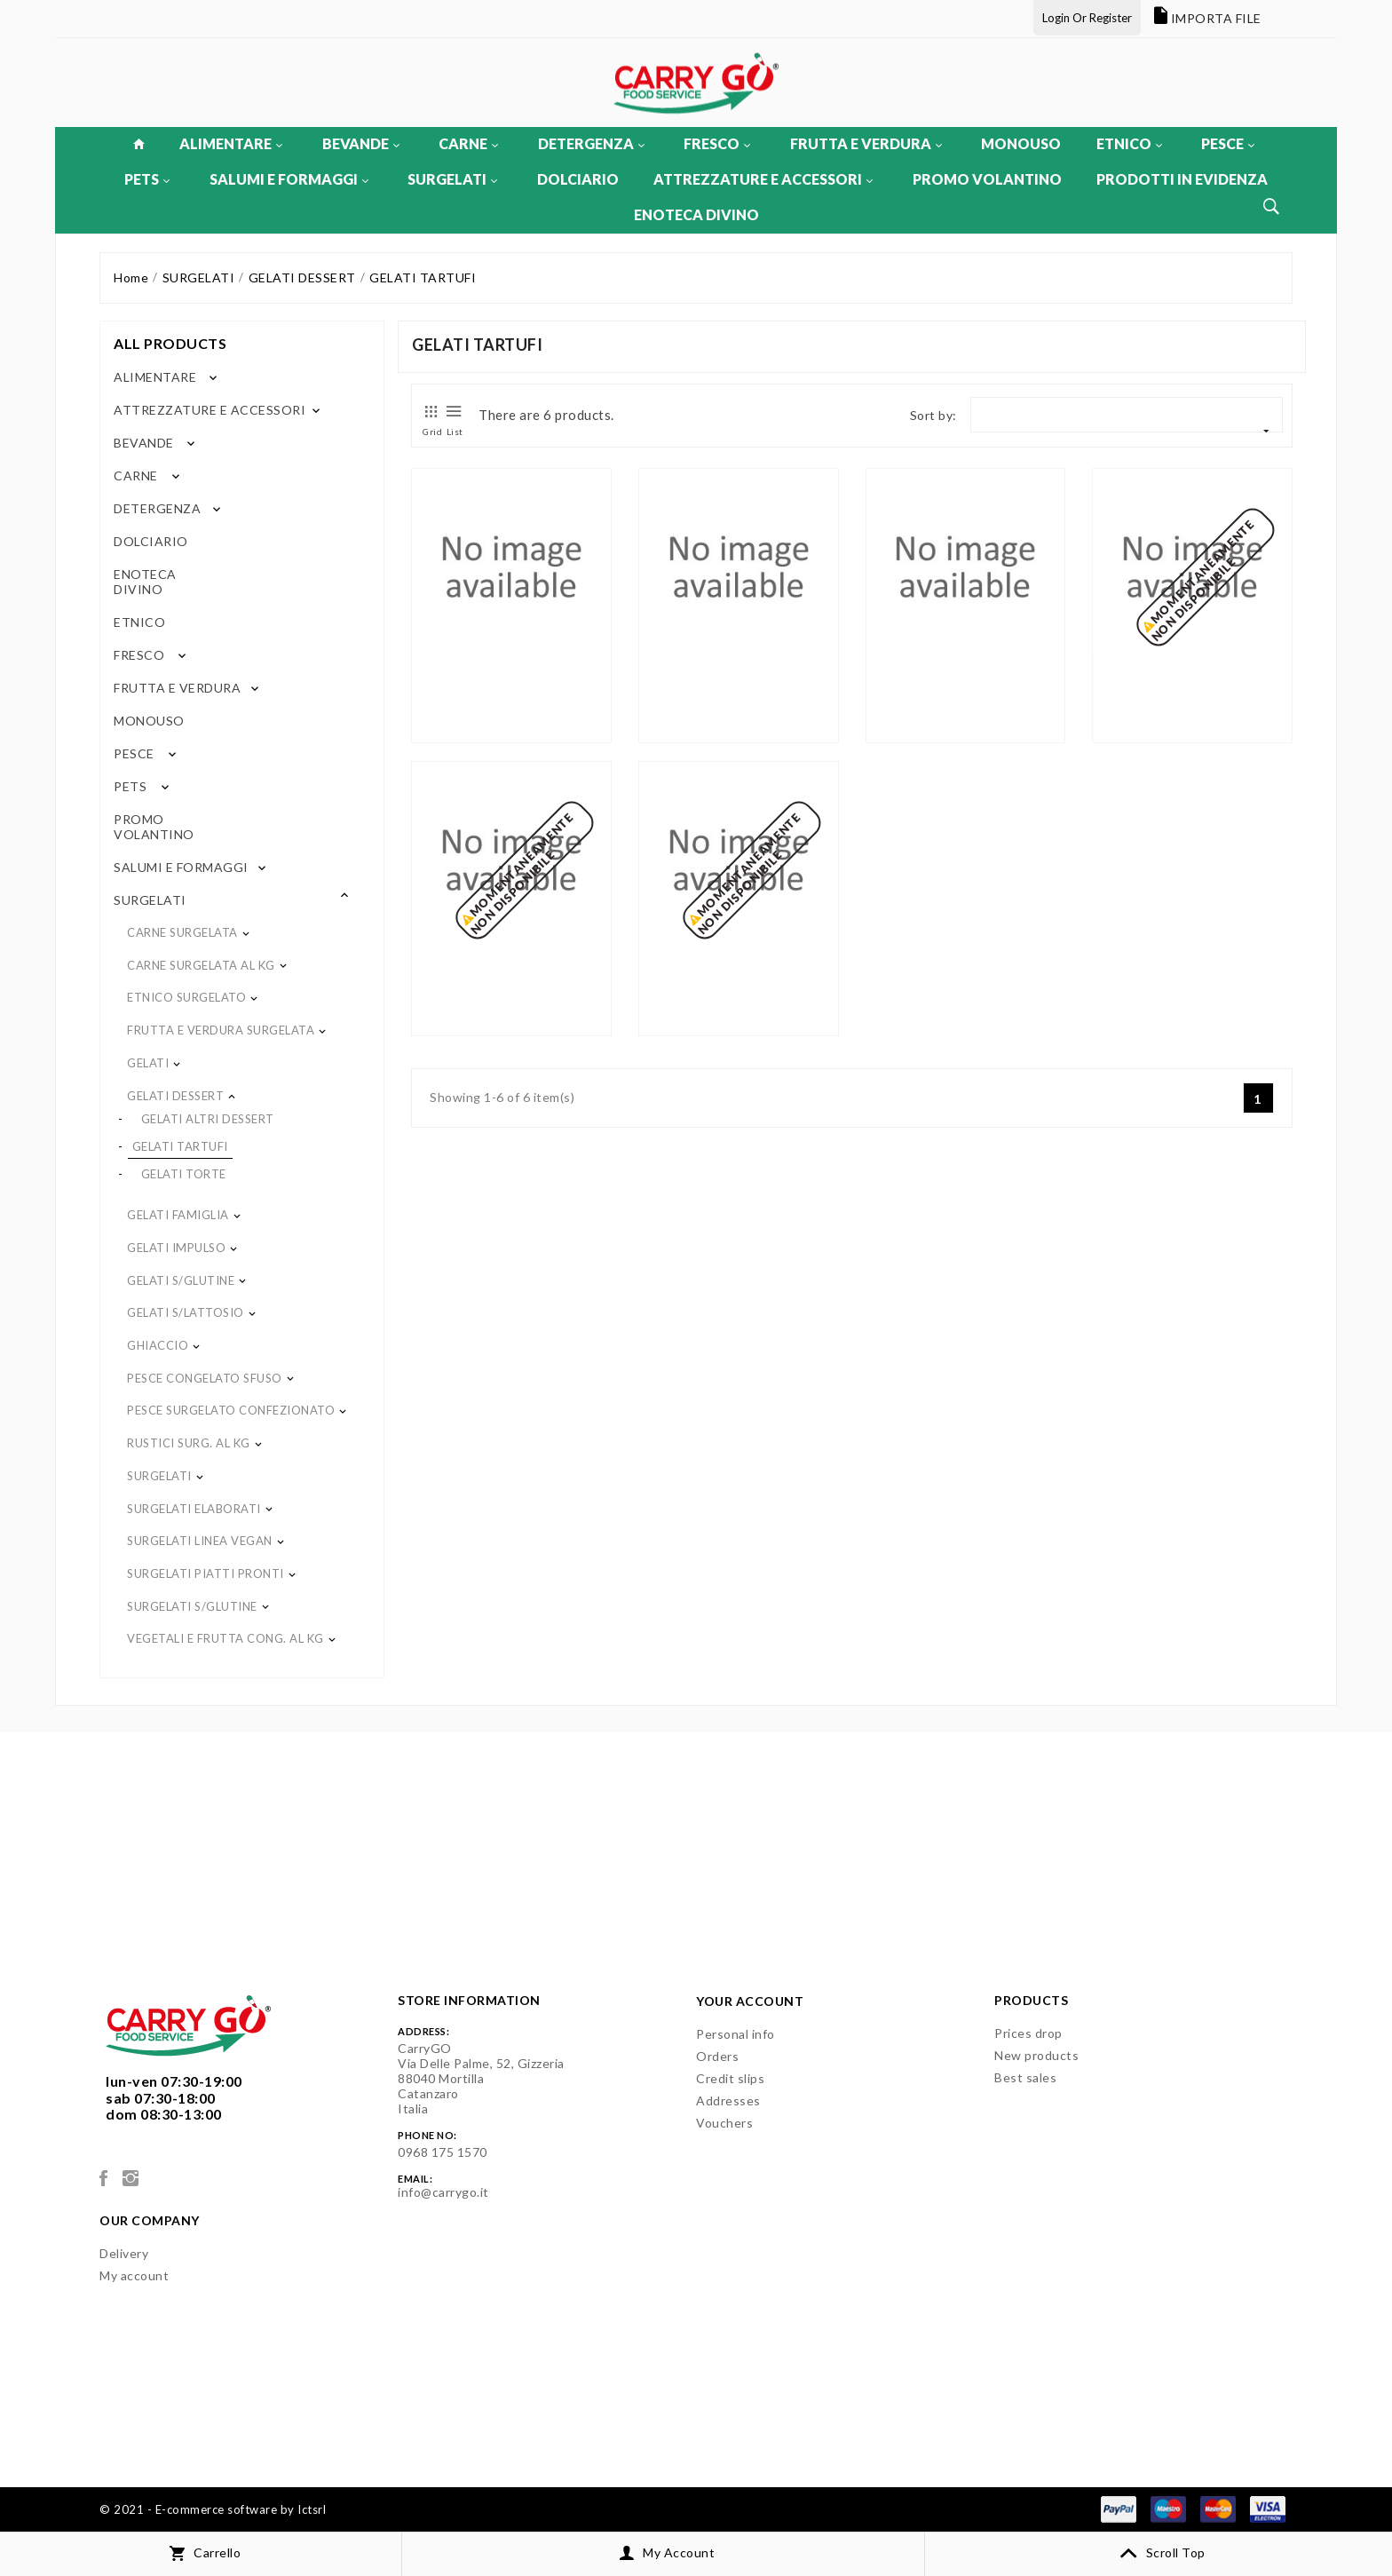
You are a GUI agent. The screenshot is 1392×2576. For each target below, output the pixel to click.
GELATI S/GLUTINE (180, 1280)
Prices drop (1028, 2033)
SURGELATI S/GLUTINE (192, 1606)
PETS (147, 178)
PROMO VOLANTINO (987, 178)
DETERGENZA (591, 143)
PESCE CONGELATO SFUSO (204, 1378)
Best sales (1025, 2077)
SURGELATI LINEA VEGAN (200, 1541)
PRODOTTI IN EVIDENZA (1182, 178)
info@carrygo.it (443, 2192)
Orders (717, 2056)
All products (170, 343)
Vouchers (724, 2122)
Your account (749, 2001)
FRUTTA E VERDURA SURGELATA (220, 1030)
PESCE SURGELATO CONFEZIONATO (231, 1410)
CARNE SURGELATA (182, 932)
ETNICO (1129, 143)
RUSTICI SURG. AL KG (188, 1443)
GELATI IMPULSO (176, 1247)
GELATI (148, 1063)
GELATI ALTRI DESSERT (207, 1119)
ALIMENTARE (230, 143)
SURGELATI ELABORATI (194, 1509)
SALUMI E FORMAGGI (289, 178)
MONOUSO (1021, 143)
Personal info (735, 2033)
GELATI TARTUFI (180, 1146)
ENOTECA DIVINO (696, 214)
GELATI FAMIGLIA (178, 1215)
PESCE (1227, 143)
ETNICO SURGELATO (186, 997)
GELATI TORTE (183, 1174)
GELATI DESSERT (175, 1096)
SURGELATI (452, 178)
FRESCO (717, 143)
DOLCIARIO (578, 178)
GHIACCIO (157, 1345)
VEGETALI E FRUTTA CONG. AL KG (225, 1638)
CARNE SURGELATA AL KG (201, 965)
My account (134, 2275)
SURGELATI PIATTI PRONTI (205, 1573)
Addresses (728, 2100)
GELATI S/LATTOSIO (185, 1312)
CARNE (468, 143)
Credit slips (730, 2078)
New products (1036, 2055)
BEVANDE (360, 143)
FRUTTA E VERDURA (866, 143)
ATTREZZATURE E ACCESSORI (763, 178)
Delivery (123, 2253)
